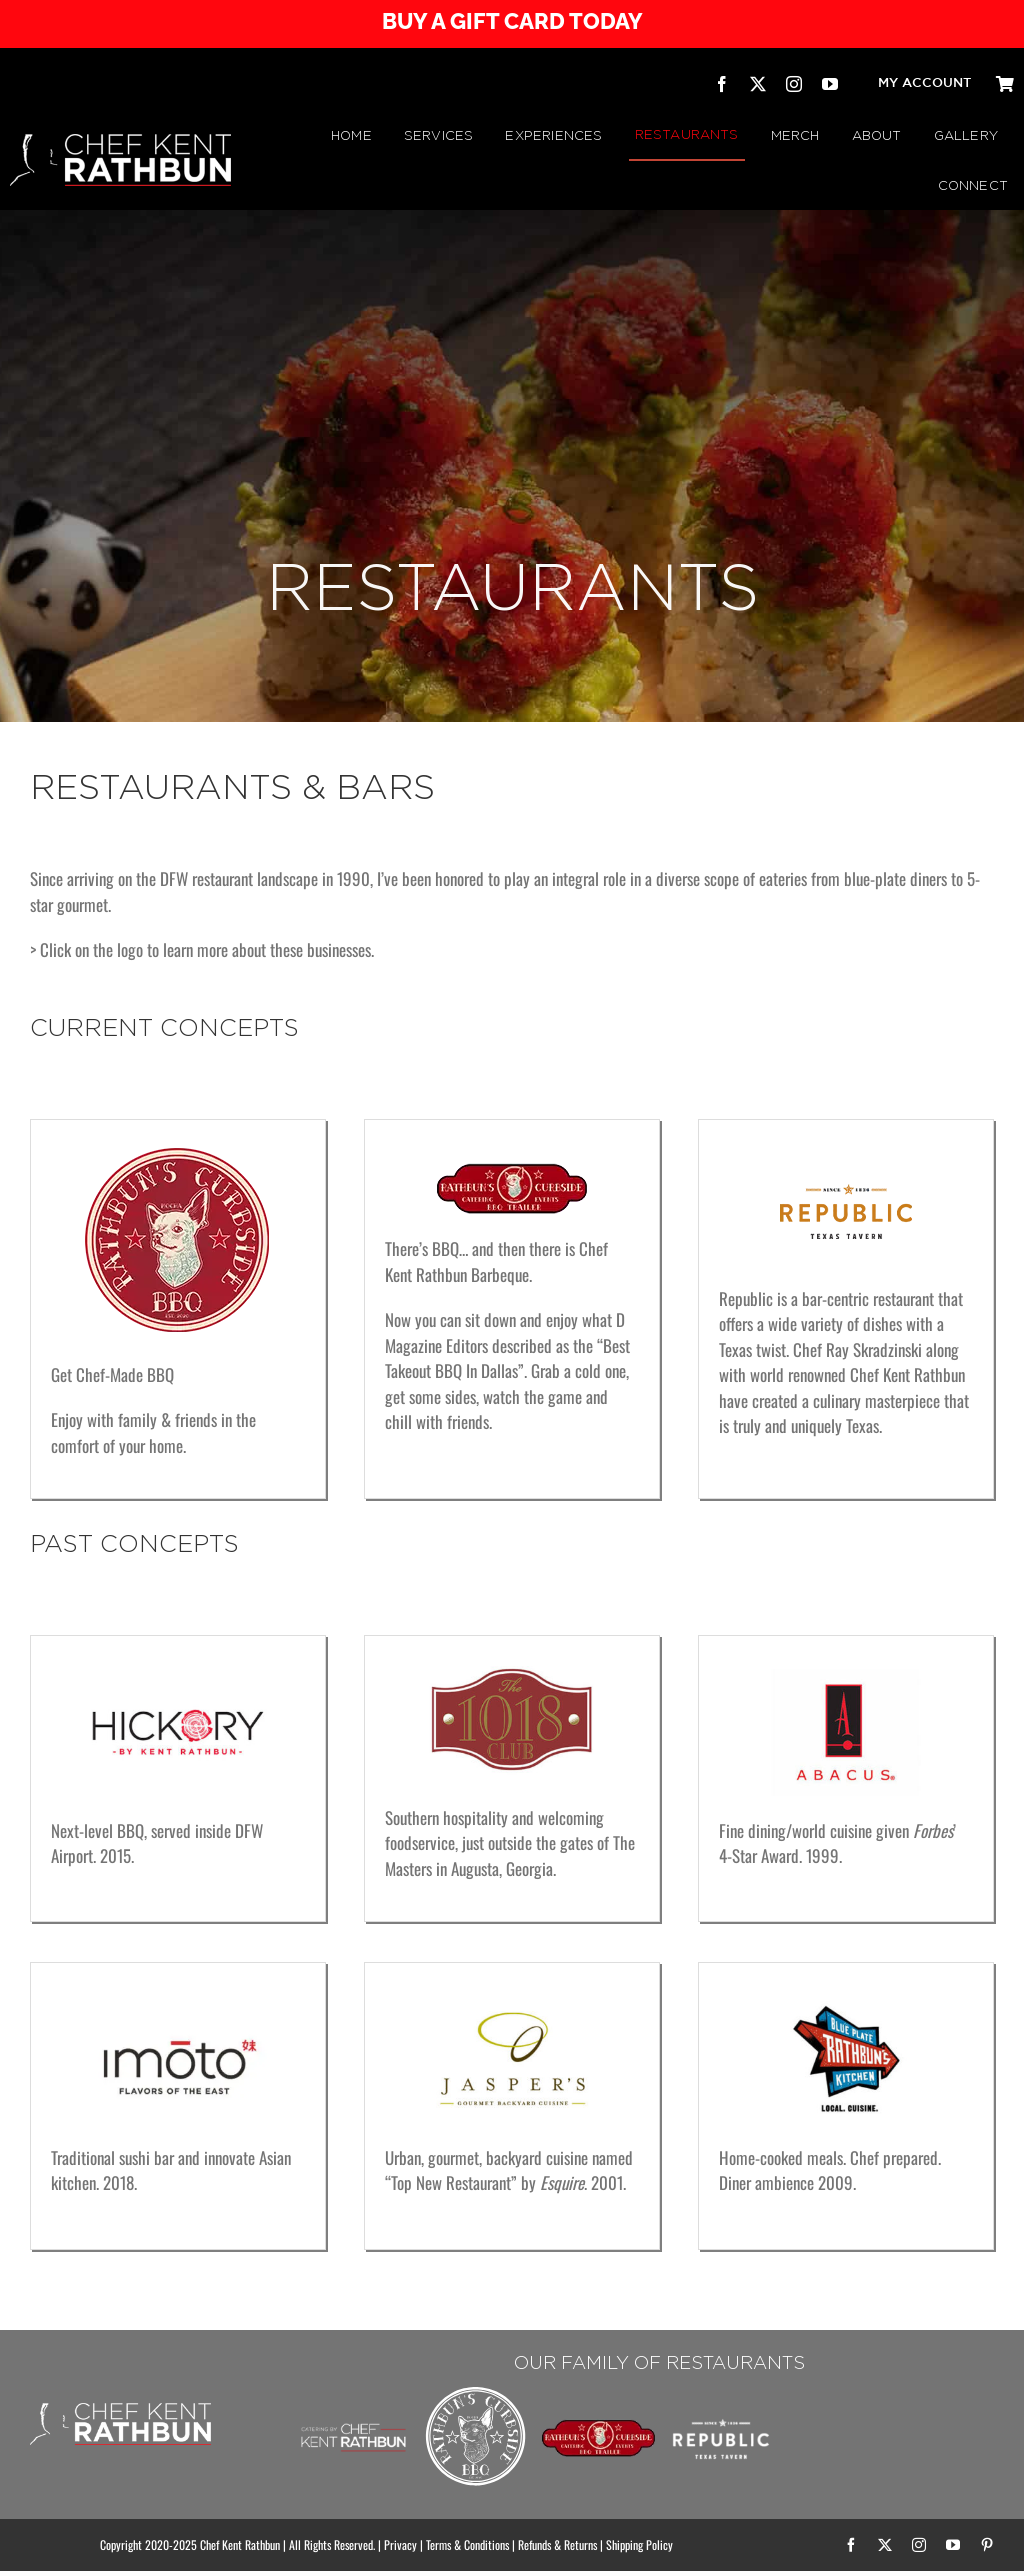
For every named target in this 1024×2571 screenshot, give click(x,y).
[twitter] (758, 84)
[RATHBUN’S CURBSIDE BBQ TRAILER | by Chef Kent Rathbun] (598, 2427)
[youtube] (830, 84)
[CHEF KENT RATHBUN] (120, 142)
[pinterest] (987, 2545)
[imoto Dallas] (178, 2004)
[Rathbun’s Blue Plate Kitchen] (846, 2004)
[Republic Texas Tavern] (846, 1167)
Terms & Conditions (467, 2544)
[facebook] (722, 84)
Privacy (400, 2544)
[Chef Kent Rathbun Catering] (353, 2406)
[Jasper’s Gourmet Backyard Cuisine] (512, 2004)
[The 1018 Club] (512, 1664)
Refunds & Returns (557, 2544)
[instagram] (794, 84)
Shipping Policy (639, 2544)
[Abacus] (846, 1677)
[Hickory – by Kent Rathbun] (178, 1677)
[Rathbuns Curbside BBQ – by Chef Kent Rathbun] (476, 2390)
